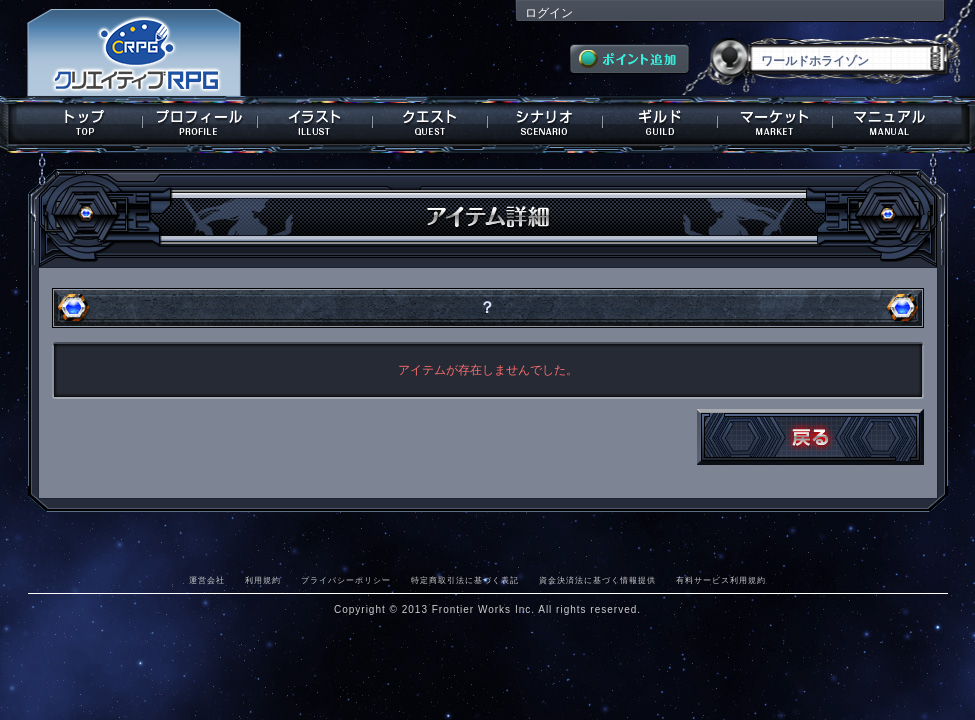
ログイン (549, 13)
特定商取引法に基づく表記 (465, 580)
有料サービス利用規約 (721, 580)
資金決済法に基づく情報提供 (597, 580)
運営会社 (207, 580)
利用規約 (263, 580)
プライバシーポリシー (346, 580)
